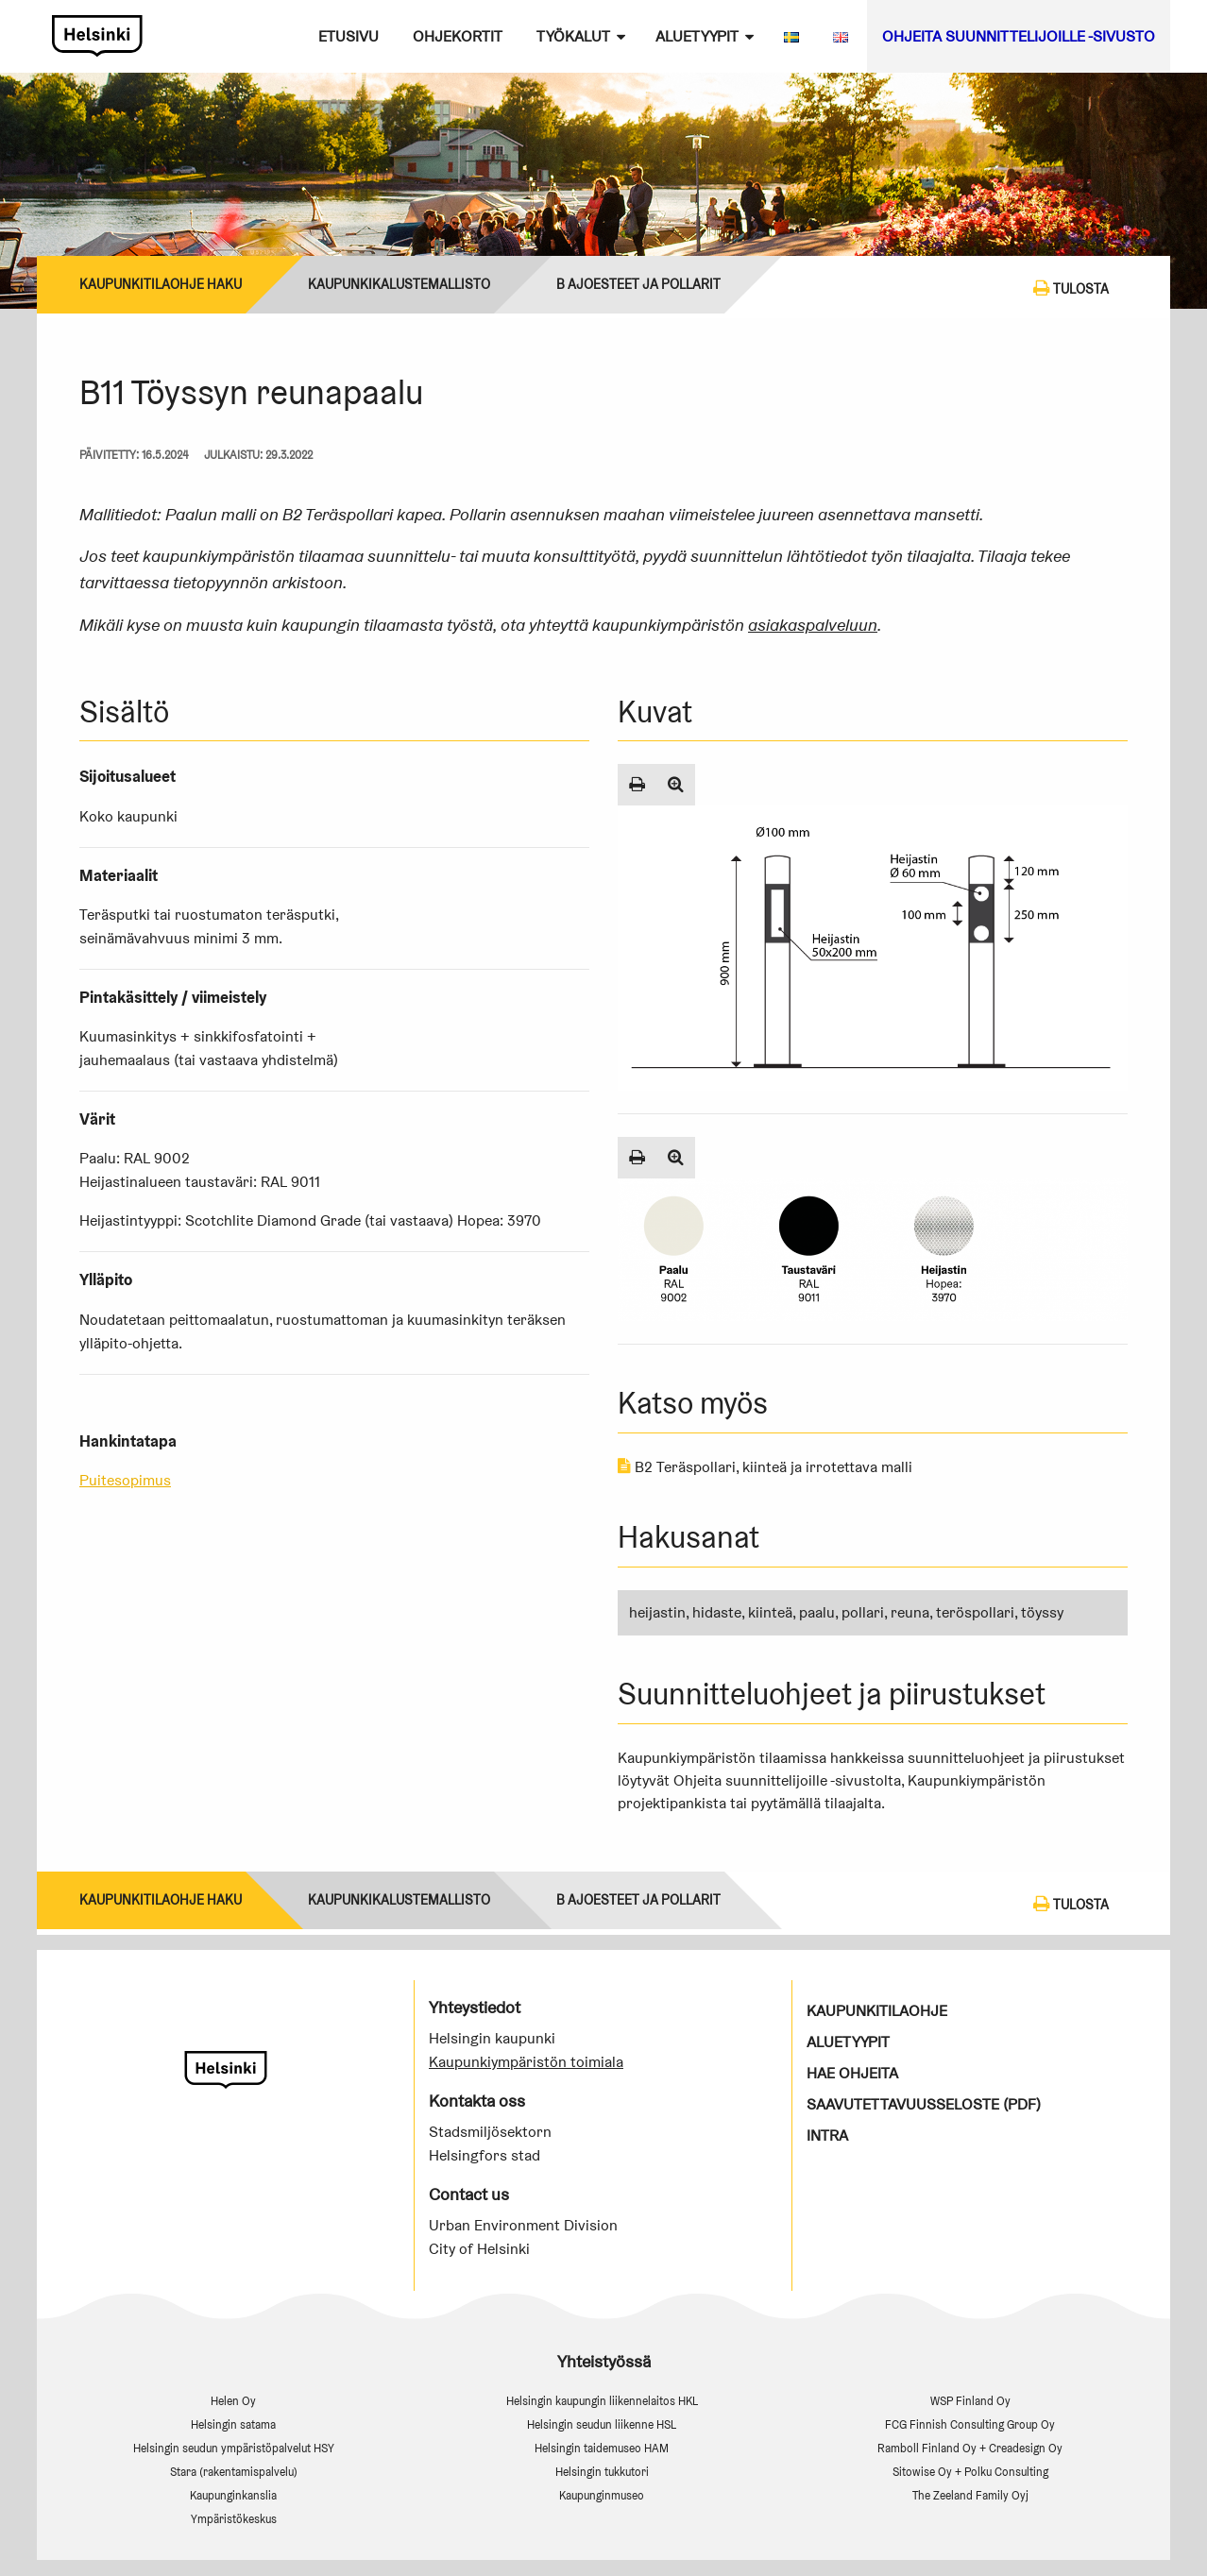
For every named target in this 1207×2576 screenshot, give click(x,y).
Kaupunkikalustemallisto (399, 284)
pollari (863, 1612)
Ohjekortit (457, 36)
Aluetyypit (697, 36)
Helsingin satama (233, 2424)
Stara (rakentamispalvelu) (234, 2472)
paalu (817, 1612)
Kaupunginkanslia (233, 2495)
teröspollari (975, 1612)
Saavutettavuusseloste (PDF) (924, 2104)
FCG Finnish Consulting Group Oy (970, 2424)
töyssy (1042, 1612)
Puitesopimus (125, 1480)
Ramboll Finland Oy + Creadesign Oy (969, 2448)
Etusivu (348, 36)
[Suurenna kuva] (675, 784)
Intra (827, 2135)
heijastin (657, 1612)
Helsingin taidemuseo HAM (602, 2448)
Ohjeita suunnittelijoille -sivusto (1018, 36)
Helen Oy (233, 2401)
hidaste (716, 1612)
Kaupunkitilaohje (877, 2011)
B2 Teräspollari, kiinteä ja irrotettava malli (765, 1467)
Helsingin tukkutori (602, 2472)
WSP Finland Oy (970, 2401)
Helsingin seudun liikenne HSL (601, 2424)
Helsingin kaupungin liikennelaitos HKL (602, 2401)
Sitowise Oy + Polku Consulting (970, 2472)
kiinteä (770, 1612)
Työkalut (573, 36)
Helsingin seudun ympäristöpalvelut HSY (233, 2448)
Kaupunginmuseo (601, 2495)
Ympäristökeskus (234, 2519)
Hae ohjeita (852, 2073)
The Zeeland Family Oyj (970, 2495)
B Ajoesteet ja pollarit (638, 284)
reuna (910, 1612)
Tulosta (1071, 288)
